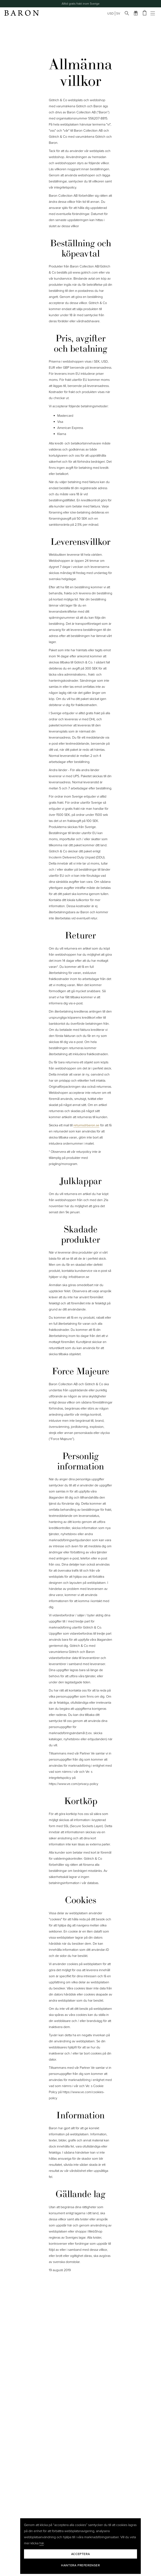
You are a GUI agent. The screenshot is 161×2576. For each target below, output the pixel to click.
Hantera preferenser (80, 2565)
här (41, 2543)
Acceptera (80, 2554)
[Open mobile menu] (153, 13)
